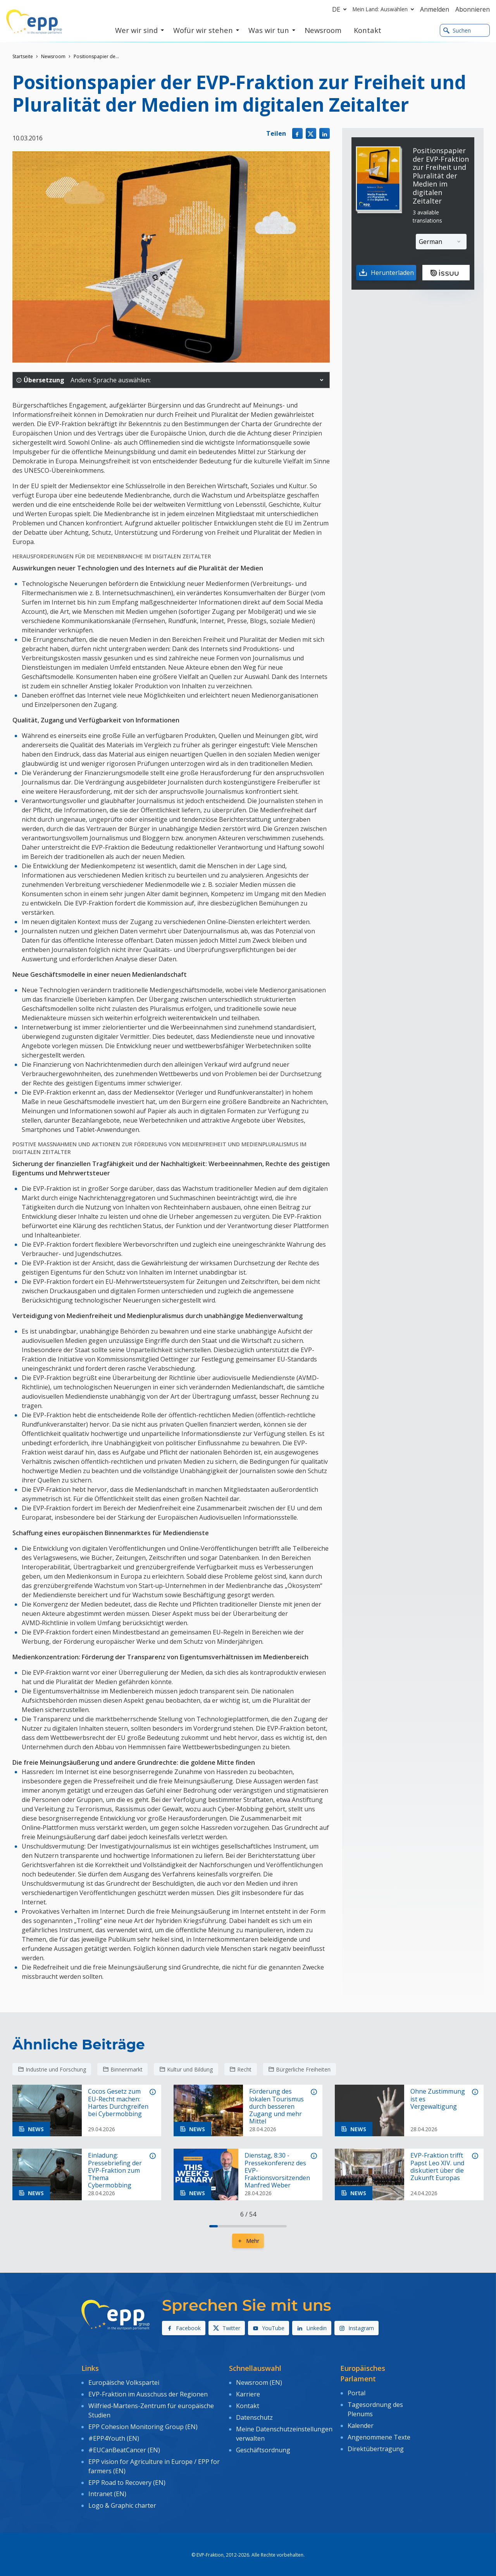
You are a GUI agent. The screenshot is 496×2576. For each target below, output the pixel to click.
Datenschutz (254, 2416)
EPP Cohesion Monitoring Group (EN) (143, 2425)
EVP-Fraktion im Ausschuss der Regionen (148, 2393)
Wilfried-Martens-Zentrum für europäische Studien (151, 2409)
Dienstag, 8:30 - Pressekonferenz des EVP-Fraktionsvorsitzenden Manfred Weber (277, 2170)
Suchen (457, 30)
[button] (321, 380)
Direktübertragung (376, 2447)
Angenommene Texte (379, 2435)
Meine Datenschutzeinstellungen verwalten (284, 2432)
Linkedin (312, 2328)
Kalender (361, 2424)
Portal (356, 2393)
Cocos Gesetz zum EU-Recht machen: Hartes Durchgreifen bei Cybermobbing (118, 2103)
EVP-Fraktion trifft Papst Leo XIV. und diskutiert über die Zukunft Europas (437, 2167)
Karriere (248, 2393)
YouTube (268, 2328)
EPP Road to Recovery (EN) (126, 2479)
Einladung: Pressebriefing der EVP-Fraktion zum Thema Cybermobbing (115, 2170)
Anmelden (434, 9)
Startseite (22, 56)
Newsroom (53, 56)
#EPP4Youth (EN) (113, 2436)
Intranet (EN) (107, 2490)
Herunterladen (384, 273)
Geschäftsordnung (263, 2447)
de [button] (341, 9)
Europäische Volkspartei (123, 2382)
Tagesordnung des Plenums (375, 2408)
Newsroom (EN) (259, 2382)
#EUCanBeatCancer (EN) (124, 2447)
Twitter (226, 2328)
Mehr (248, 2240)
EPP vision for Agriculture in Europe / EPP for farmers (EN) (154, 2463)
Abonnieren (472, 9)
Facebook (184, 2328)
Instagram (356, 2328)
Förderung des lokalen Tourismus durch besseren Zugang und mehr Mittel (276, 2106)
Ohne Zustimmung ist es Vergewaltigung (437, 2099)
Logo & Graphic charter (122, 2501)
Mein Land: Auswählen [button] (385, 9)
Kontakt (247, 2404)
